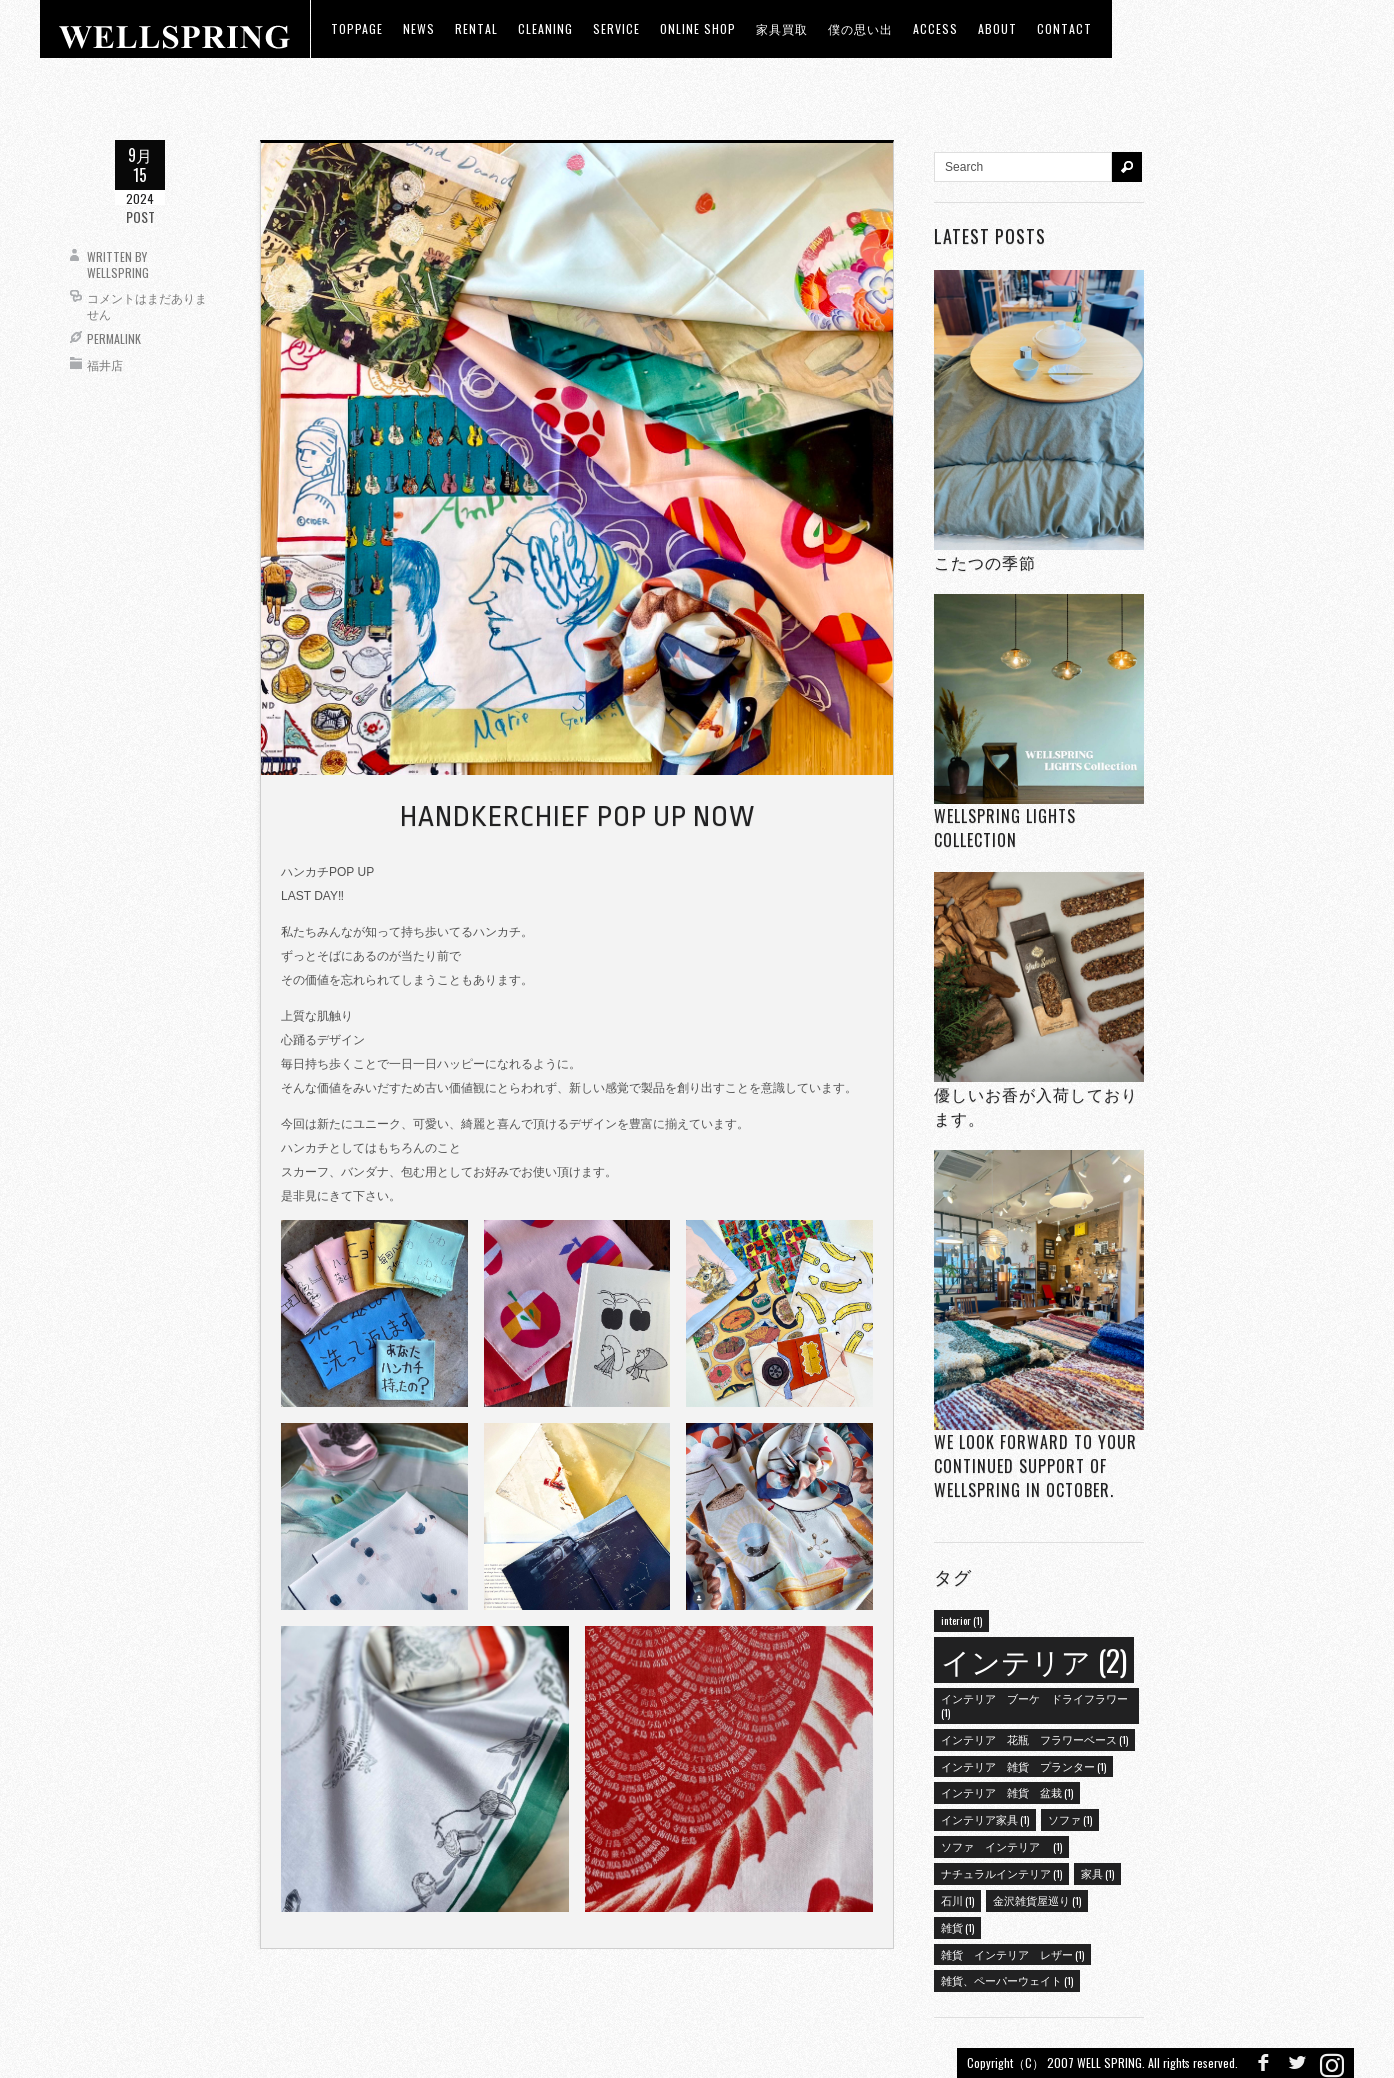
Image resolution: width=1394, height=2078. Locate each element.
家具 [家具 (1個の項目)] (1097, 1873)
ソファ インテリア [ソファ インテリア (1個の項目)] (1001, 1846)
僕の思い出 (860, 28)
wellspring (118, 272)
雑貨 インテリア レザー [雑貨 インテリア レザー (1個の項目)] (1012, 1954)
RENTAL (476, 28)
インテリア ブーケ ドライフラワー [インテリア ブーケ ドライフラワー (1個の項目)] (1034, 1705)
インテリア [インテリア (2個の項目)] (1034, 1659)
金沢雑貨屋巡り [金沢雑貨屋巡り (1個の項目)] (1037, 1900)
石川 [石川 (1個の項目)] (957, 1900)
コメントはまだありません (147, 305)
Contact (1064, 28)
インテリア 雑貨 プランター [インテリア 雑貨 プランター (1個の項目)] (1023, 1766)
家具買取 (782, 28)
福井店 (105, 364)
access (935, 28)
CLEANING (545, 28)
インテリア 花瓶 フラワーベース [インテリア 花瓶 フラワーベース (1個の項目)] (1034, 1739)
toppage (357, 28)
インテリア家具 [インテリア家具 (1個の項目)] (985, 1819)
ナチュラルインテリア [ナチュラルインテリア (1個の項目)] (1001, 1873)
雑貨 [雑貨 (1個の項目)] (957, 1927)
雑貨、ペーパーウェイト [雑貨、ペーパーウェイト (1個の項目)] (1007, 1980)
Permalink (114, 338)
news (419, 28)
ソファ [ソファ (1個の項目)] (1070, 1819)
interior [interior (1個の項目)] (961, 1620)
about (997, 28)
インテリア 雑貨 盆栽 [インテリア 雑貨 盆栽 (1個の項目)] (1007, 1792)
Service (616, 28)
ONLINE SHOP (698, 28)
